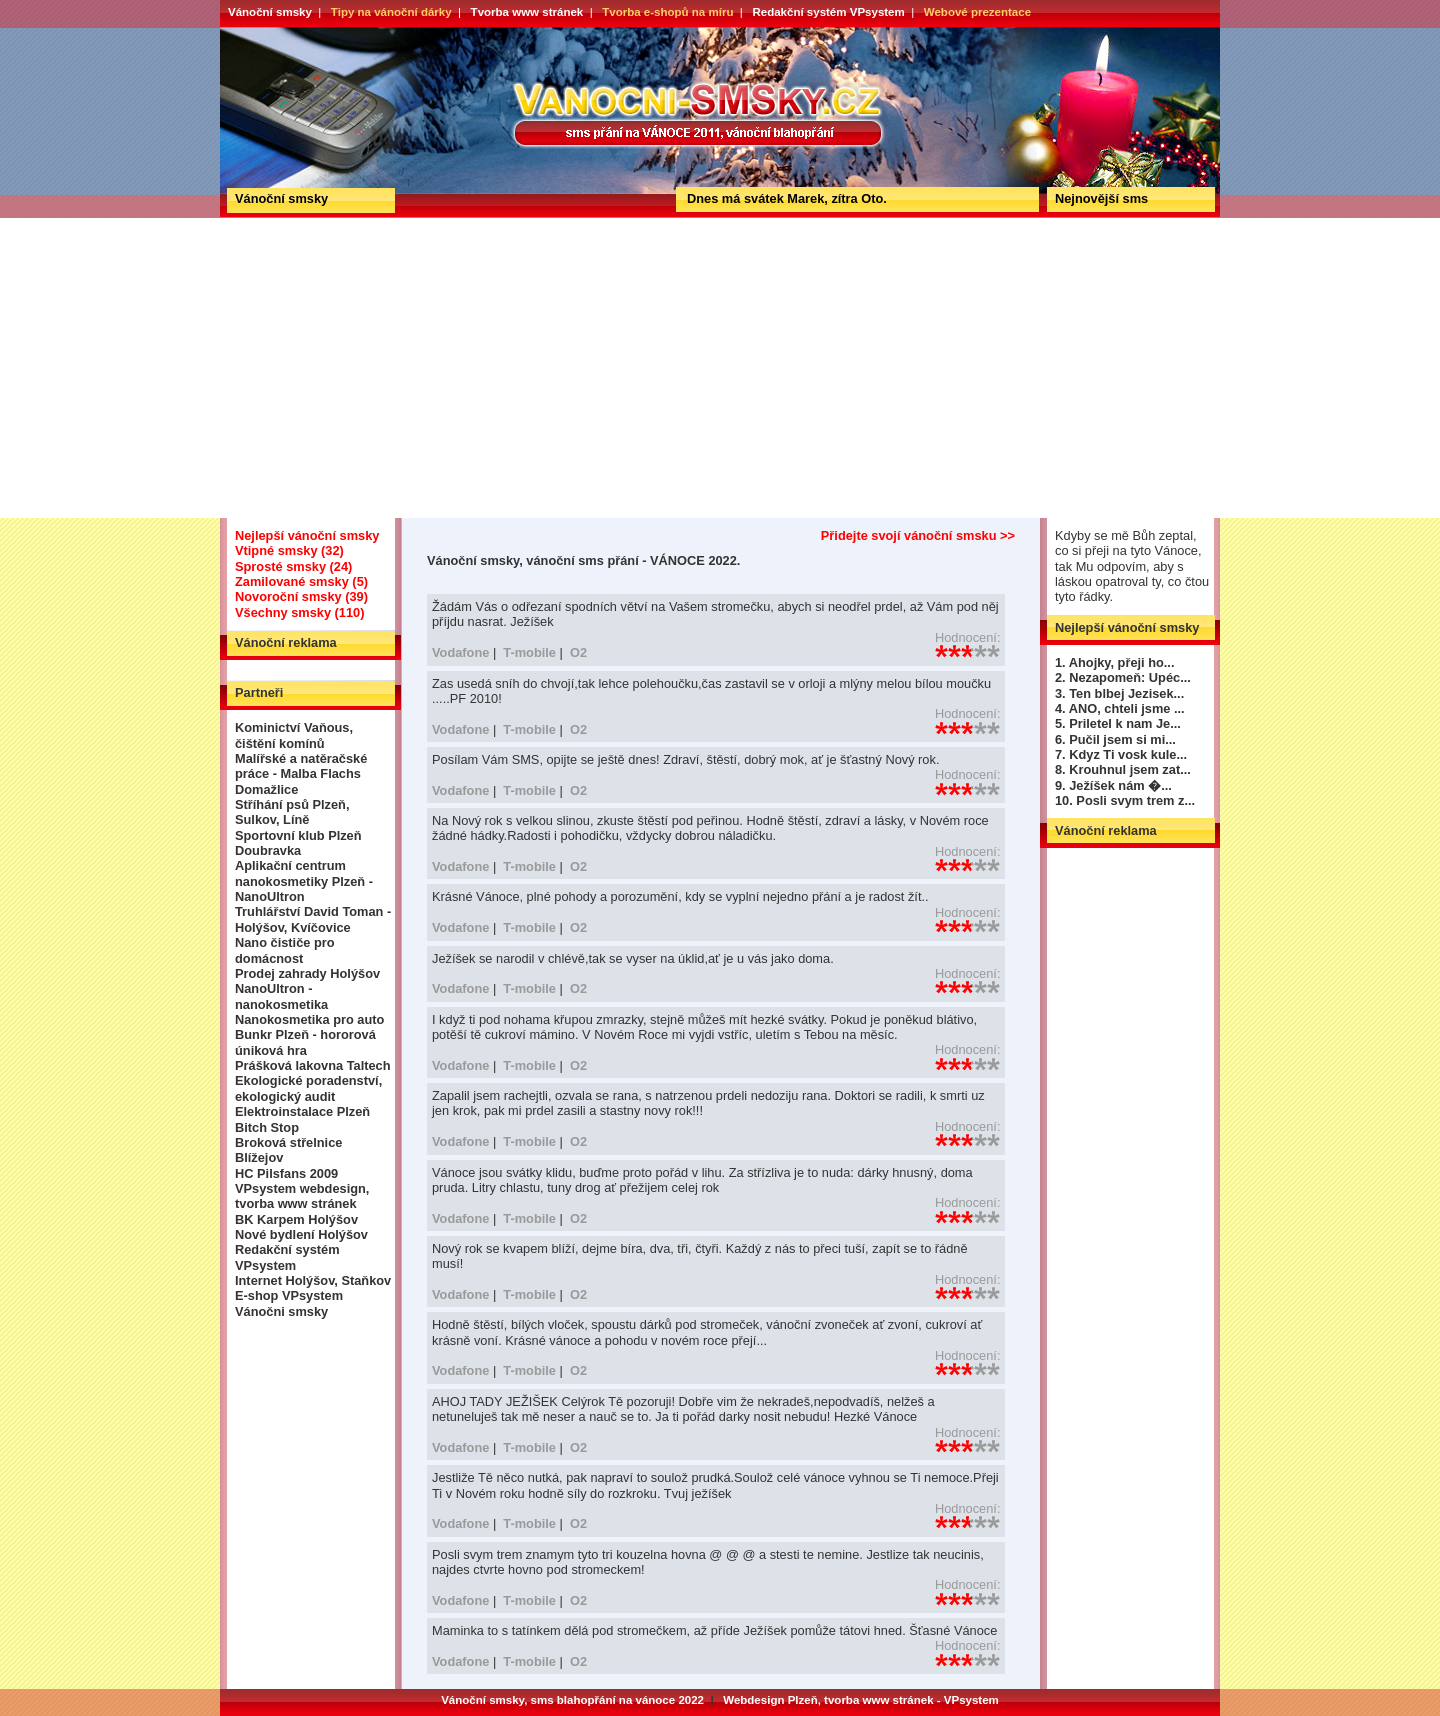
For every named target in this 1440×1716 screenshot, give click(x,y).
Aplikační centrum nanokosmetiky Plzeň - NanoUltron (304, 881)
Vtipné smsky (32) (289, 550)
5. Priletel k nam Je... (1118, 723)
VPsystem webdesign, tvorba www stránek (302, 1196)
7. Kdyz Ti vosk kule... (1121, 754)
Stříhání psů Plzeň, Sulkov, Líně (292, 812)
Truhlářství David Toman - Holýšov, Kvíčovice (313, 919)
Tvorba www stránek (527, 12)
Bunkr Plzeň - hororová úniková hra (305, 1042)
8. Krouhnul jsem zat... (1123, 769)
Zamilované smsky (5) (301, 581)
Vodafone (460, 652)
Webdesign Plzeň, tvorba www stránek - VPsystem (861, 1700)
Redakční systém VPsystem (828, 12)
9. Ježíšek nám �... (1113, 785)
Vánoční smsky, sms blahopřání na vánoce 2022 (572, 1700)
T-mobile (529, 652)
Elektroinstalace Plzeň (302, 1111)
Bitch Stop (267, 1127)
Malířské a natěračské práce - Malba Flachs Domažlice (301, 774)
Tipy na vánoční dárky (391, 12)
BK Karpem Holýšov (296, 1219)
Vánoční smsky (270, 12)
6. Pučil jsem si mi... (1115, 739)
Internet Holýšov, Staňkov (313, 1280)
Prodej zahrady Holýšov (307, 973)
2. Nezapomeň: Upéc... (1123, 677)
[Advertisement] (720, 368)
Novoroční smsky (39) (301, 596)
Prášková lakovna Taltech (313, 1065)
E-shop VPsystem (289, 1295)
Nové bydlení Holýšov (301, 1234)
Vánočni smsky (281, 1311)
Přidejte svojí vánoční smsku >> (918, 535)
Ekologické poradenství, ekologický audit (308, 1088)
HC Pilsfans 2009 (286, 1173)
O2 (578, 652)
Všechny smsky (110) (299, 612)
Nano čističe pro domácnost (285, 950)
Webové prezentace (977, 12)
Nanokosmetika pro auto (309, 1019)
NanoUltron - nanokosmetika (281, 996)
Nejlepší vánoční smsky (307, 535)
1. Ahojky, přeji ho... (1114, 662)
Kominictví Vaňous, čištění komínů (294, 735)
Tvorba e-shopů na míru (667, 12)
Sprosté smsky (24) (293, 566)
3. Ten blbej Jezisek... (1119, 693)
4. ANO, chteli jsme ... (1120, 708)
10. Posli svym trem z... (1125, 800)
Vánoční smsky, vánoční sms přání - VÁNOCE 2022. (293, 34)
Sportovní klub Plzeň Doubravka (298, 843)
